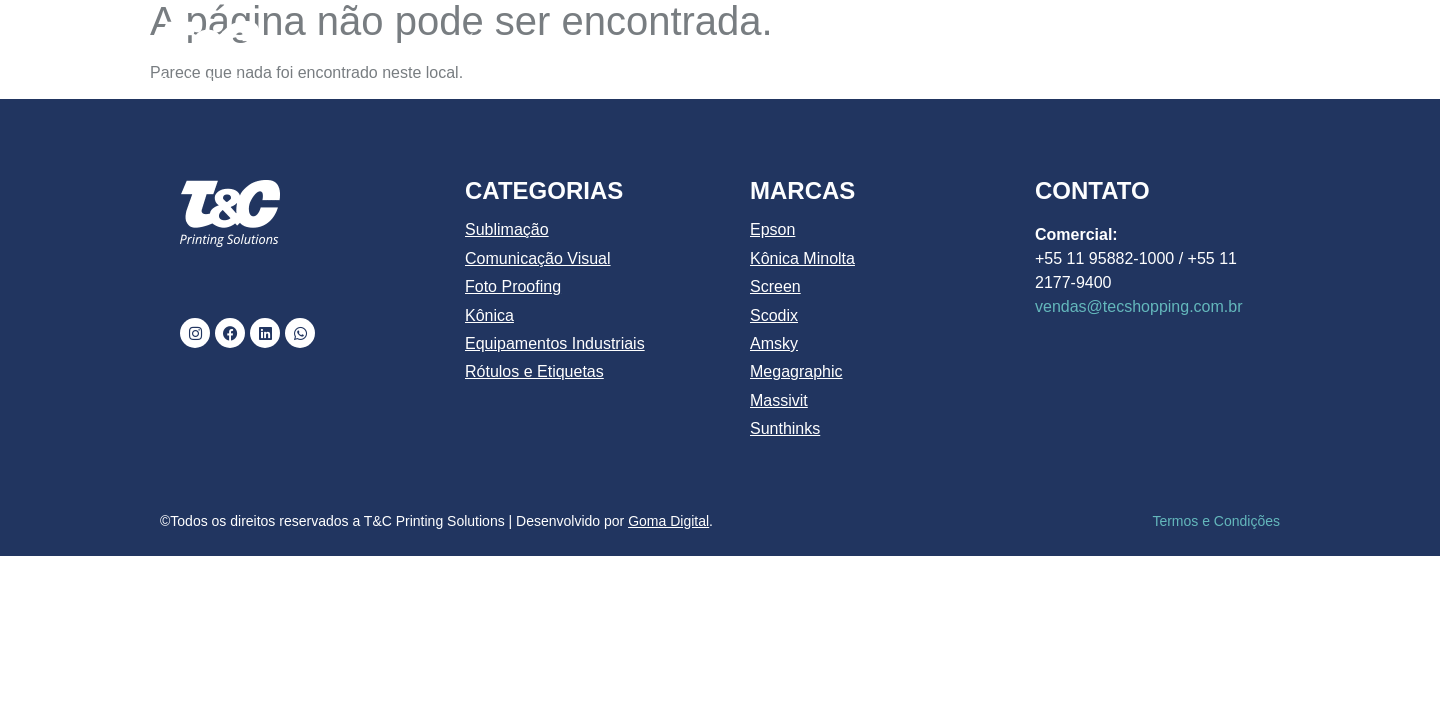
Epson (772, 229)
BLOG (1122, 42)
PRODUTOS (876, 43)
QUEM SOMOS (597, 42)
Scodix (774, 315)
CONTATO (1222, 42)
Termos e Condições (1216, 521)
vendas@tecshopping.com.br (1138, 306)
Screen (775, 286)
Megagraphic (796, 371)
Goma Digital (668, 521)
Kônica (489, 315)
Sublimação (507, 229)
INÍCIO (477, 42)
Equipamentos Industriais (555, 343)
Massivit (779, 400)
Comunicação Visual (538, 258)
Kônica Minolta (802, 258)
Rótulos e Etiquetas (534, 371)
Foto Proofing (513, 286)
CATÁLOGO (737, 42)
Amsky (774, 343)
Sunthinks (785, 428)
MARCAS (1016, 43)
